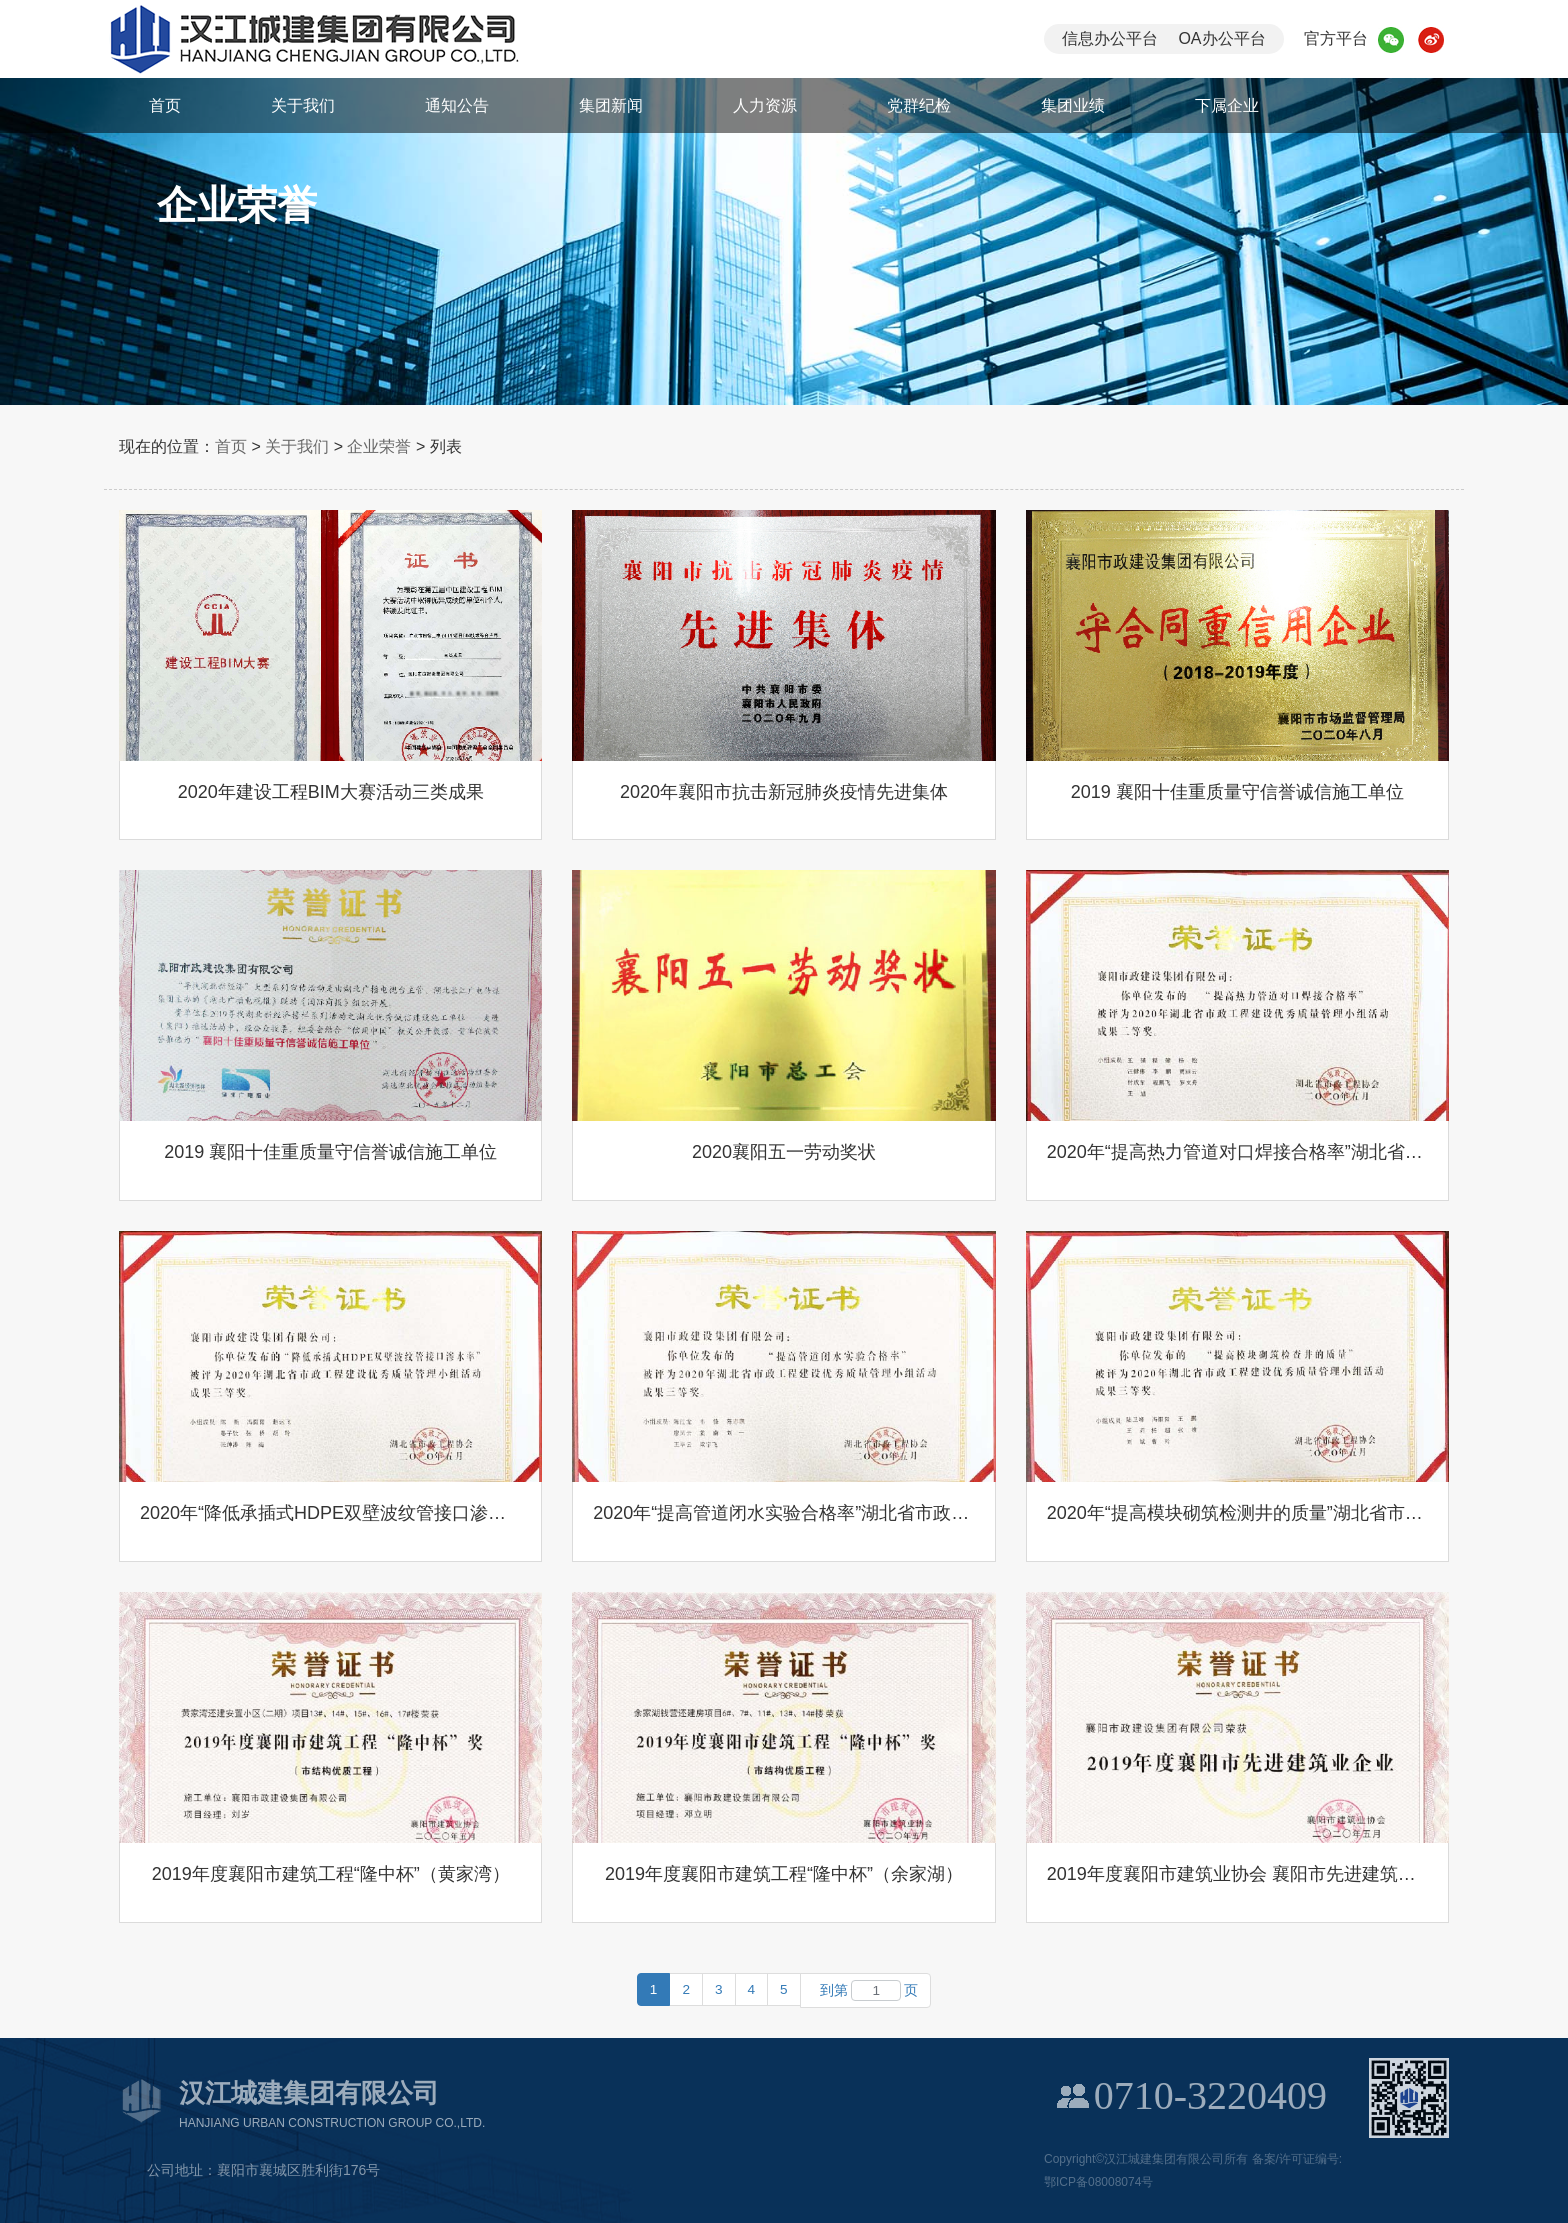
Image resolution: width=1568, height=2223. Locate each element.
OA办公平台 (1221, 38)
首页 (165, 105)
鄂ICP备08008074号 (1098, 2182)
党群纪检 (919, 105)
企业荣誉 (379, 446)
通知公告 (457, 105)
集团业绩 (1073, 105)
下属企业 (1227, 105)
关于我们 (303, 105)
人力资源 (765, 105)
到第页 (866, 1990)
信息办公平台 (1110, 38)
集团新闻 (611, 105)
